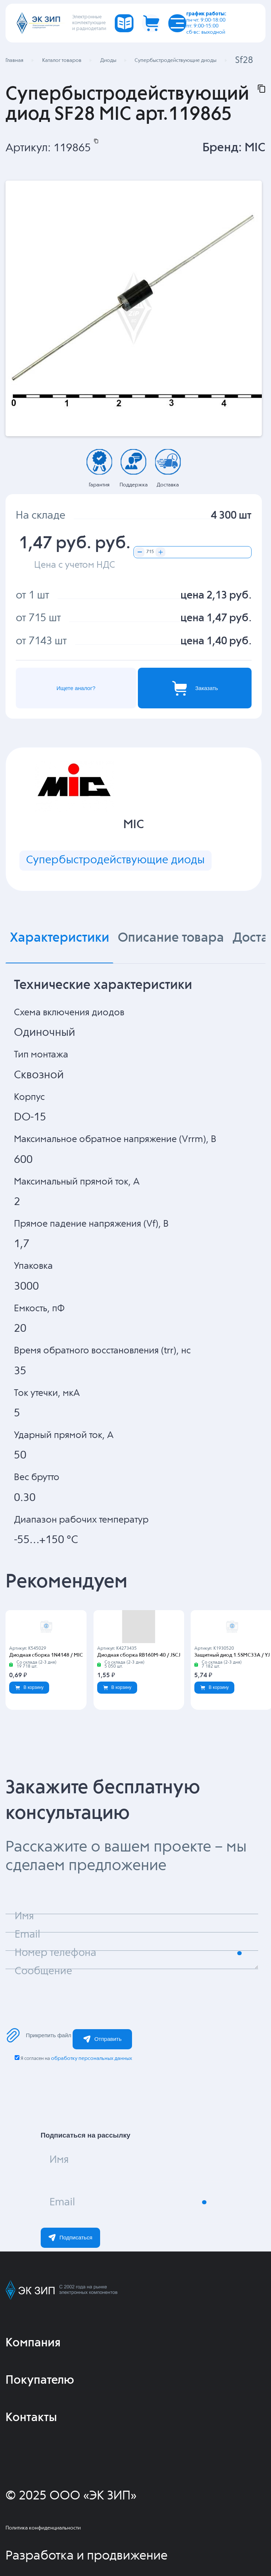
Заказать (195, 688)
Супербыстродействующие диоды (115, 860)
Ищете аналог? (75, 688)
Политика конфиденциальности (43, 2528)
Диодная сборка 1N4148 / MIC (46, 1655)
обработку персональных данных (91, 2058)
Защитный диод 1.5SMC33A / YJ (232, 1655)
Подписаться (70, 2237)
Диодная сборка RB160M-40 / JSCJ (138, 1655)
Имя (59, 2160)
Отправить (102, 2039)
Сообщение (43, 1971)
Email (62, 2203)
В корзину (29, 1687)
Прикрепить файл (38, 2035)
